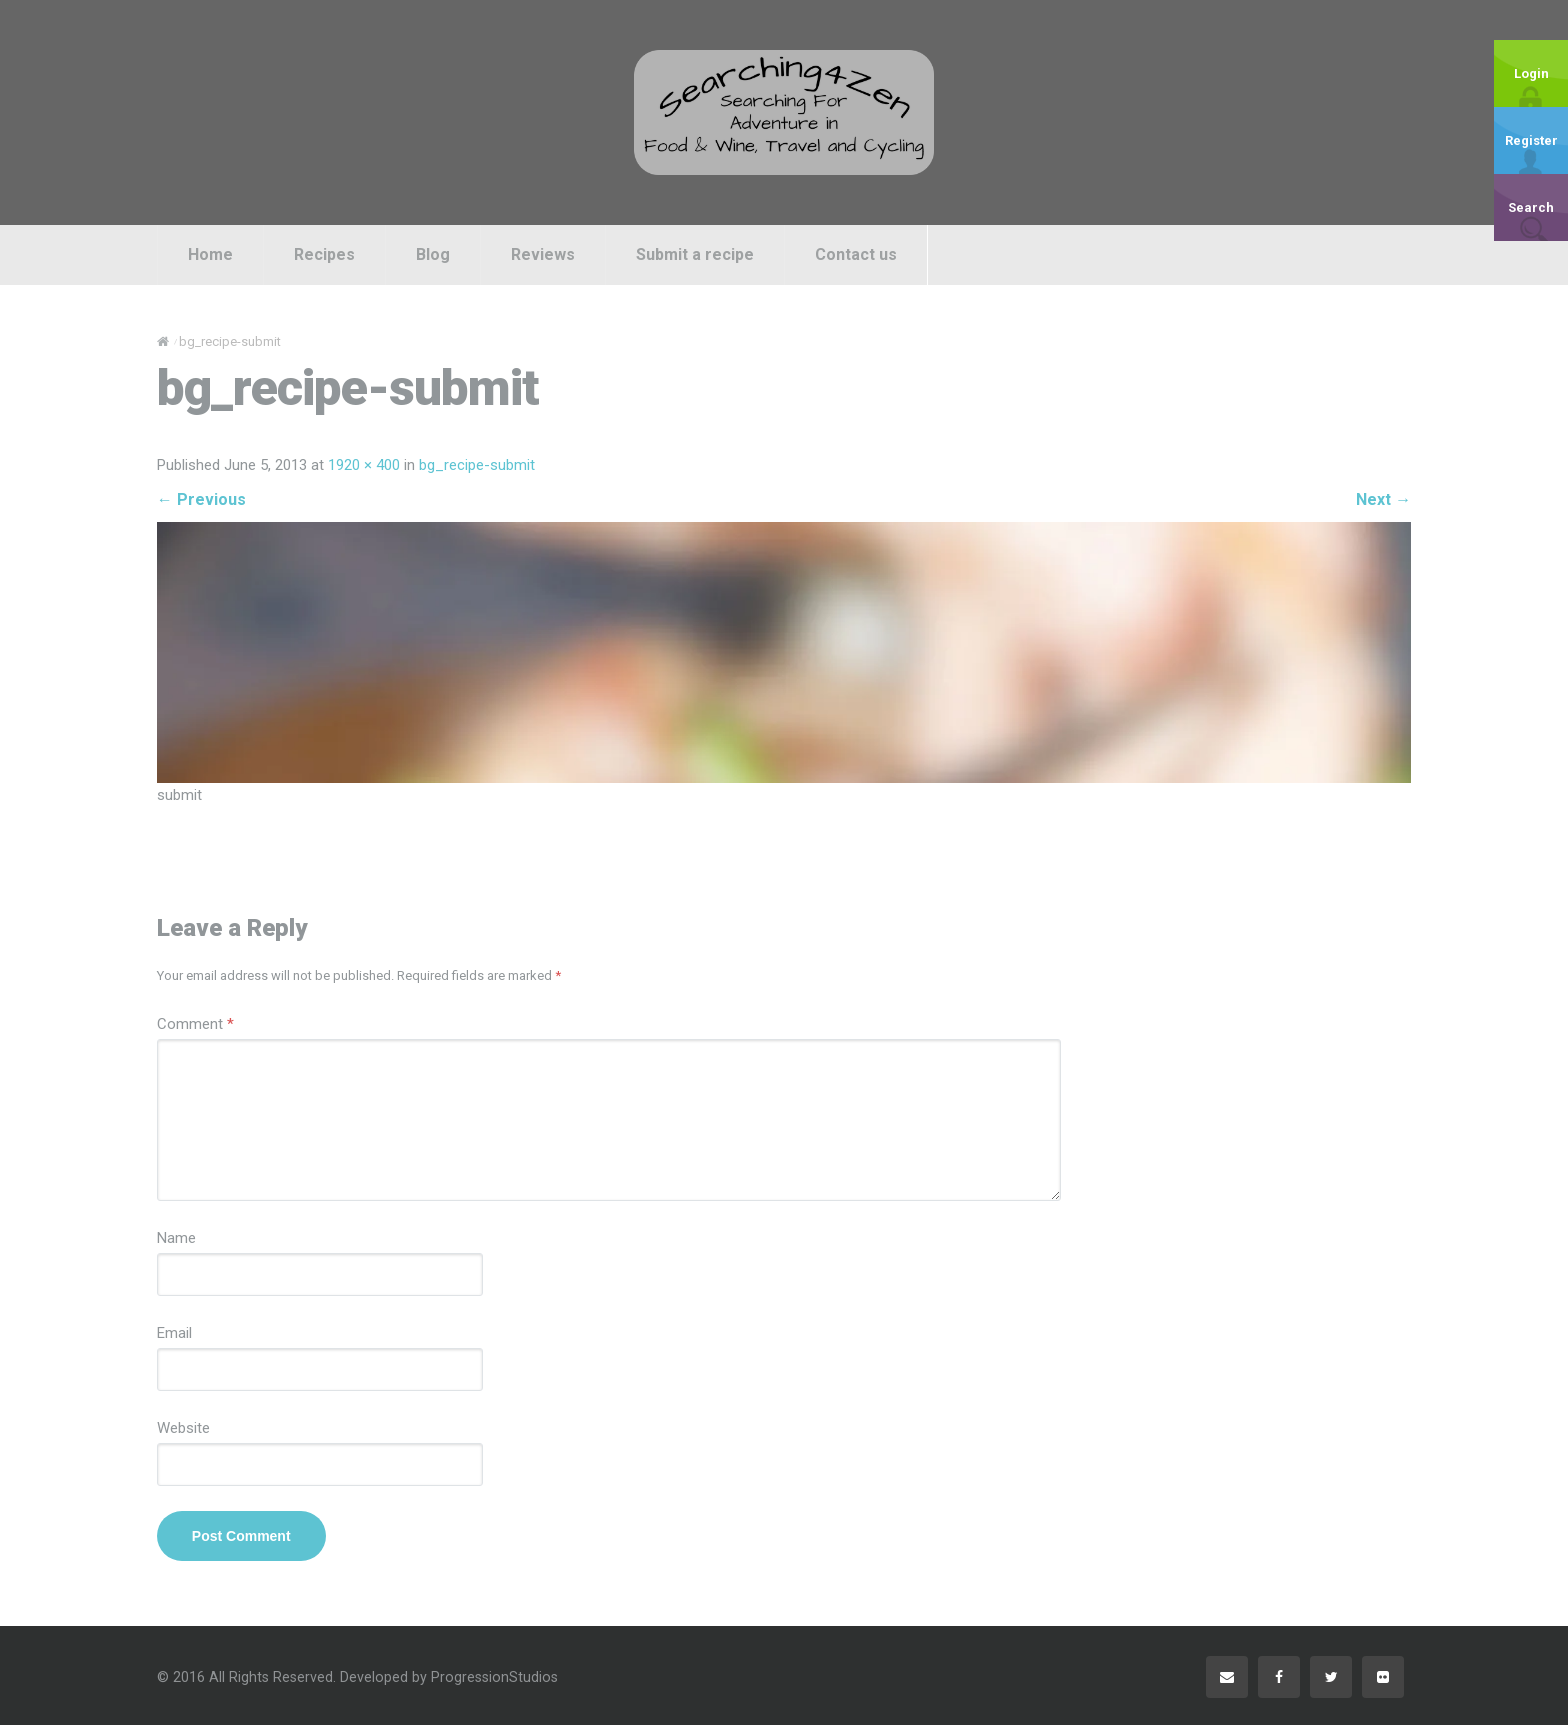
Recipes (324, 254)
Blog (433, 254)
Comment (195, 1024)
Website (183, 1428)
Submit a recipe (695, 254)
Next (1383, 499)
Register (1531, 140)
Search (1531, 207)
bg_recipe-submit (477, 465)
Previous (201, 499)
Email (174, 1333)
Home (210, 254)
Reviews (543, 254)
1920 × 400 (364, 465)
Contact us (856, 254)
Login (1531, 73)
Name (176, 1238)
